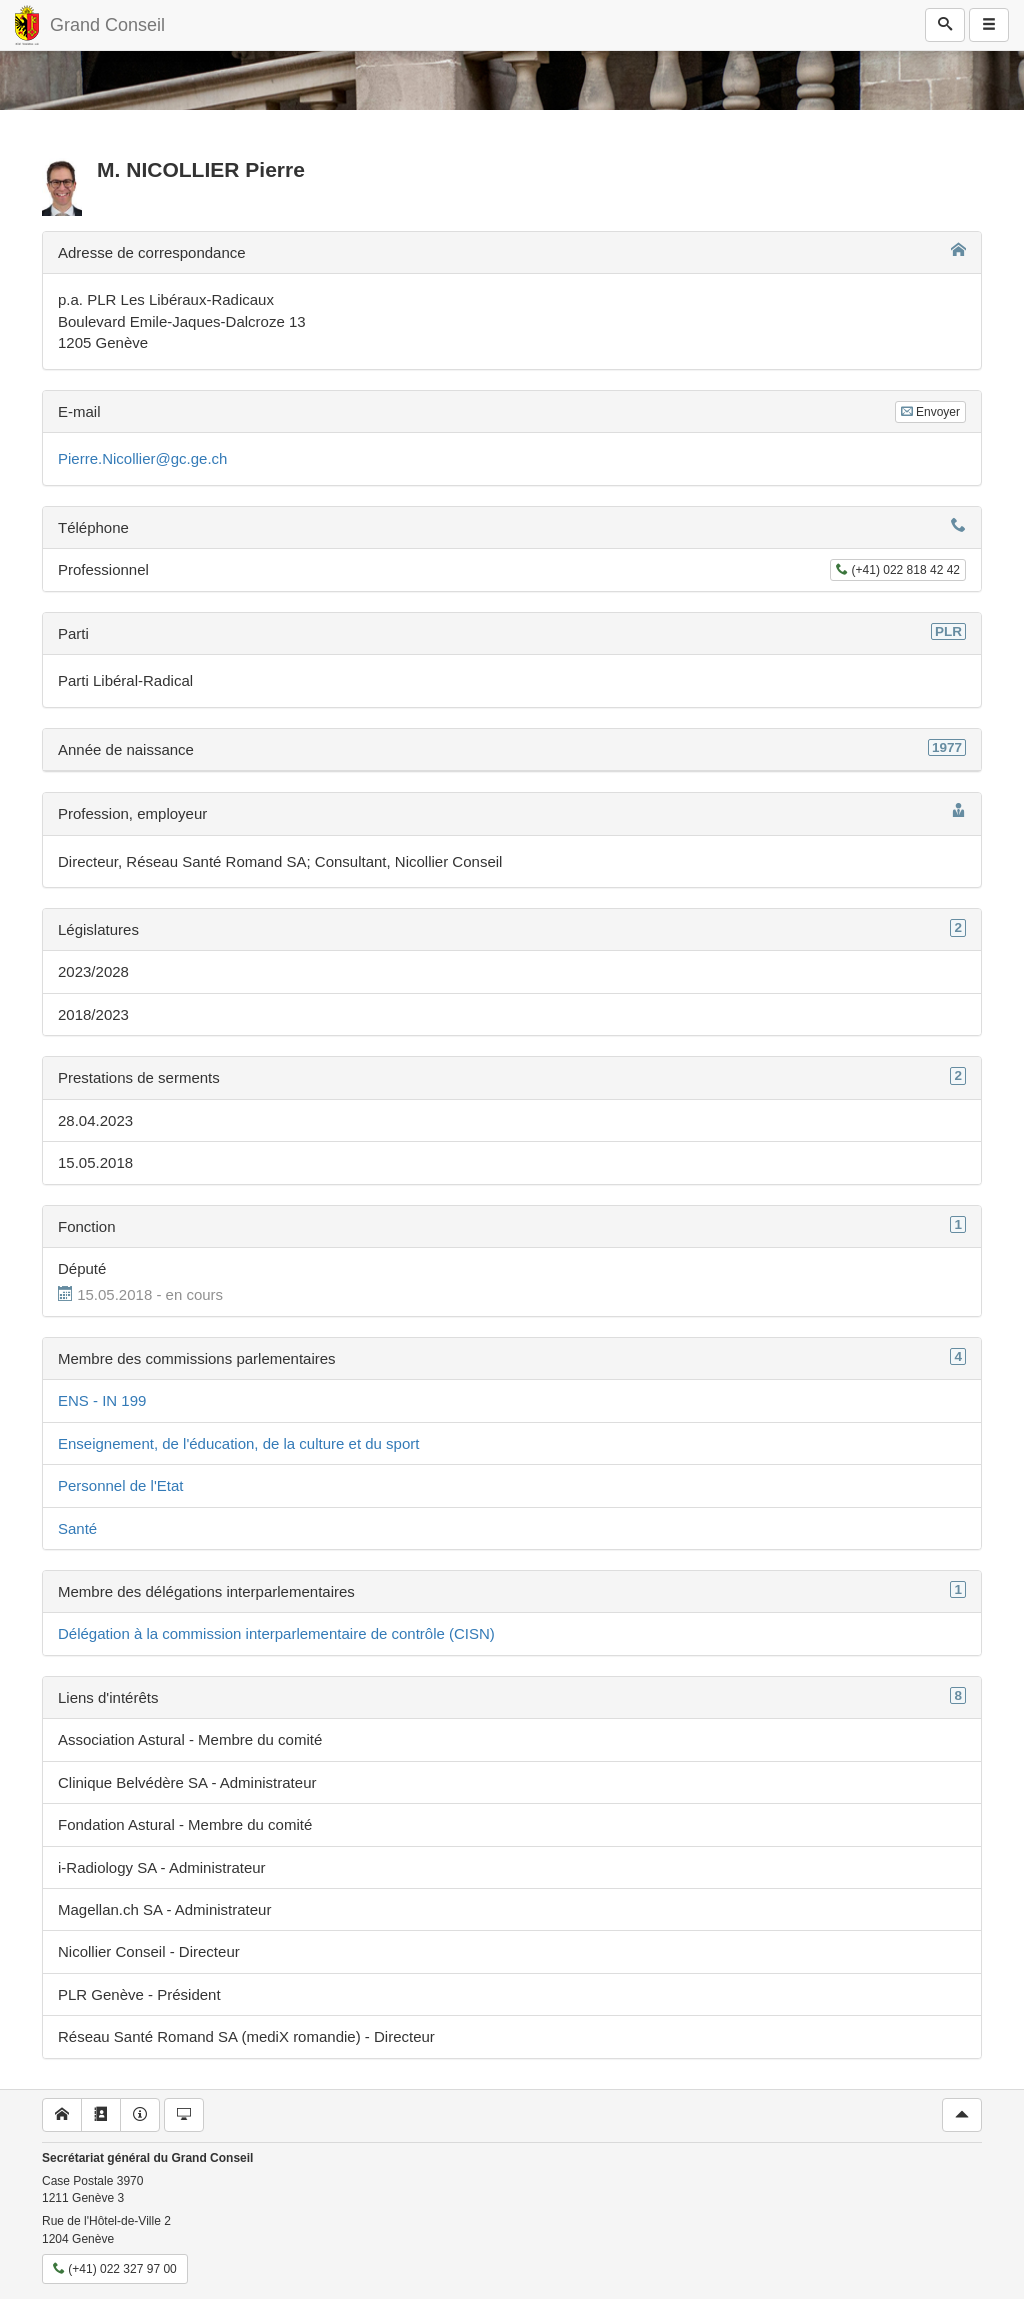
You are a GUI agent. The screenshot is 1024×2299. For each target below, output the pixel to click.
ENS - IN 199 (102, 1400)
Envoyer (930, 412)
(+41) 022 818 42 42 (898, 570)
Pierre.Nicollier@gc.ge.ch (142, 458)
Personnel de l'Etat (120, 1485)
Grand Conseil (107, 25)
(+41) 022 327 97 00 (115, 2269)
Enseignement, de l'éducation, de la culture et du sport (238, 1443)
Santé (77, 1528)
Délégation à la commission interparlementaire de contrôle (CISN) (276, 1633)
